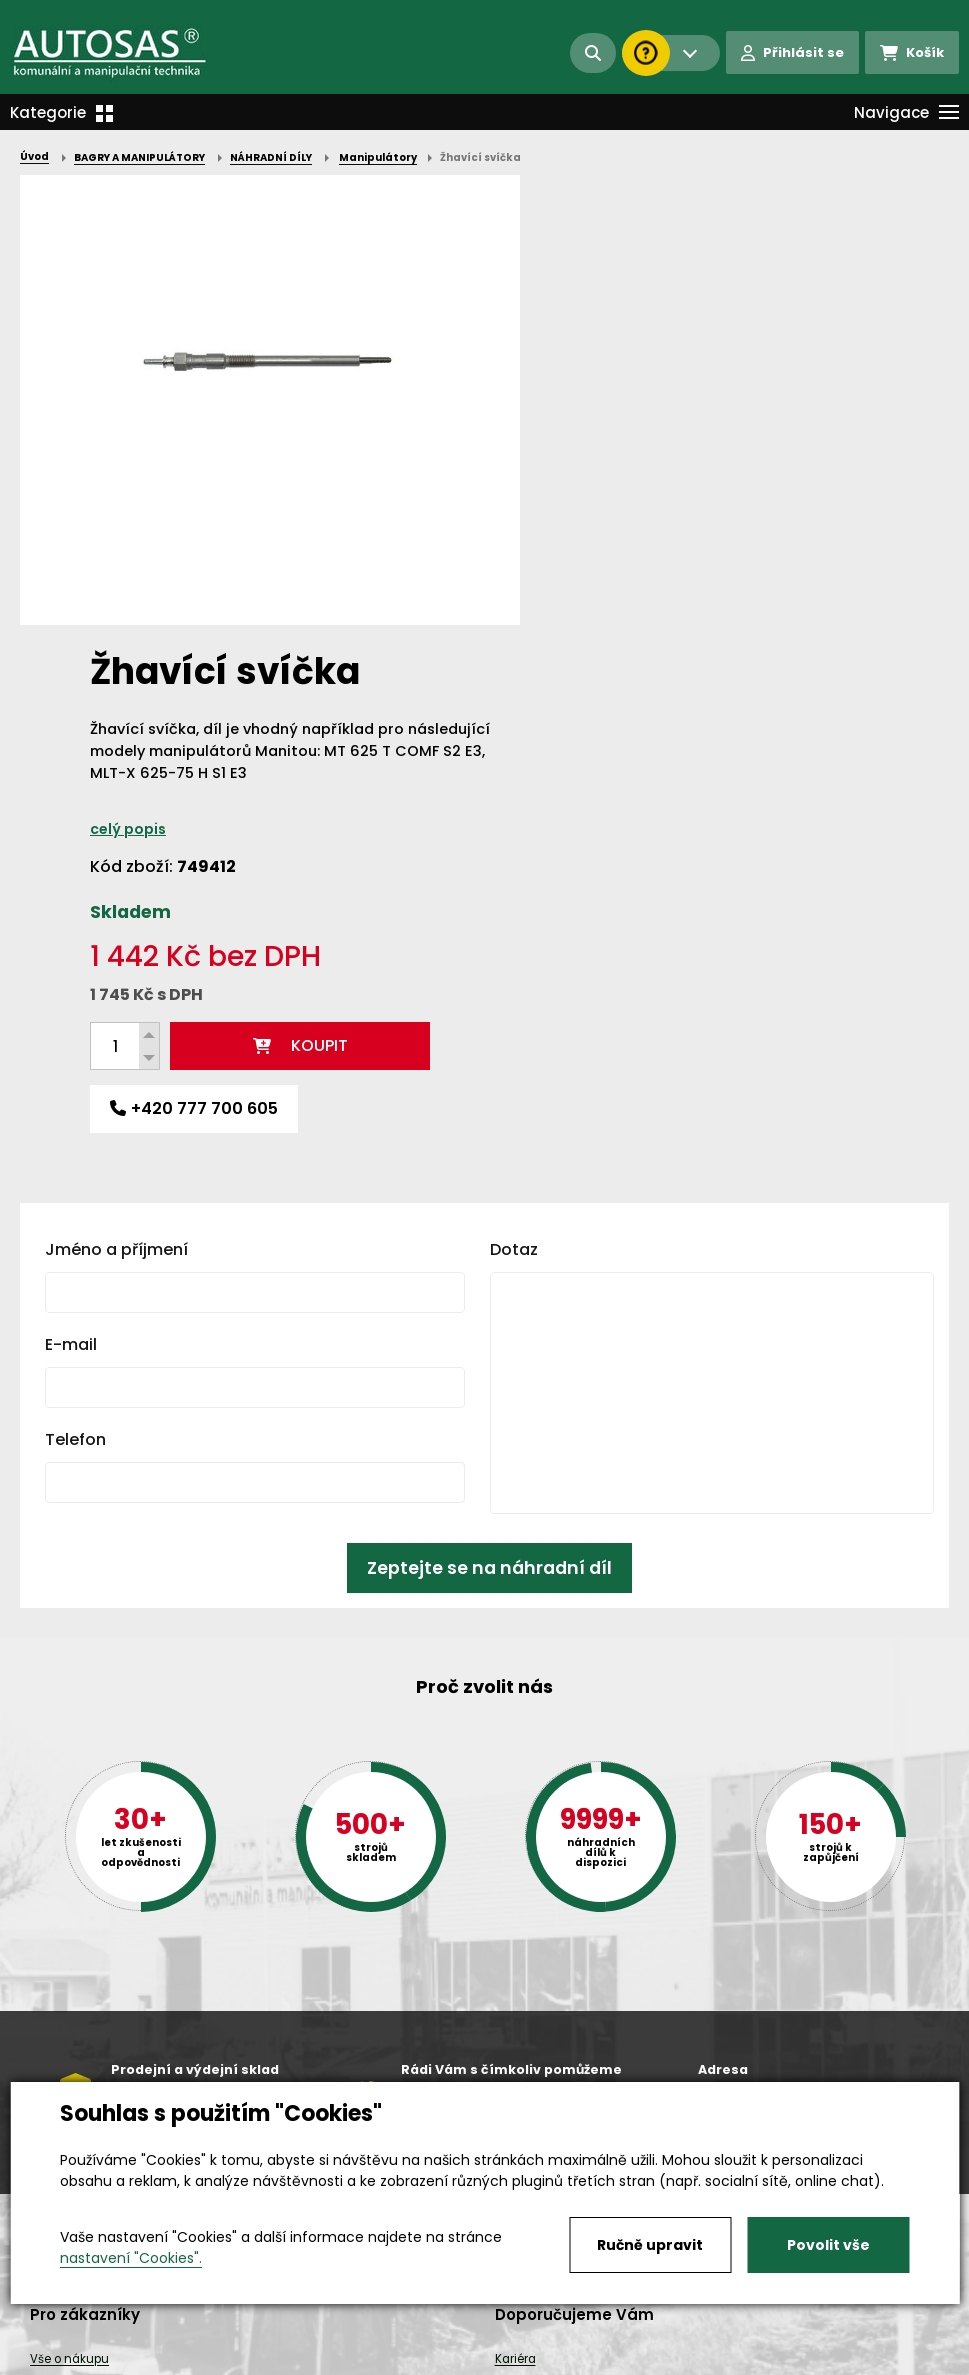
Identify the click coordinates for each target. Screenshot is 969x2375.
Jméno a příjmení (116, 799)
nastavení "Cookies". (131, 2258)
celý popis (593, 379)
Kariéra (515, 2341)
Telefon (75, 989)
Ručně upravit (650, 2245)
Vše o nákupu (69, 2341)
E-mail (71, 894)
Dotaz (514, 799)
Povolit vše (828, 2245)
